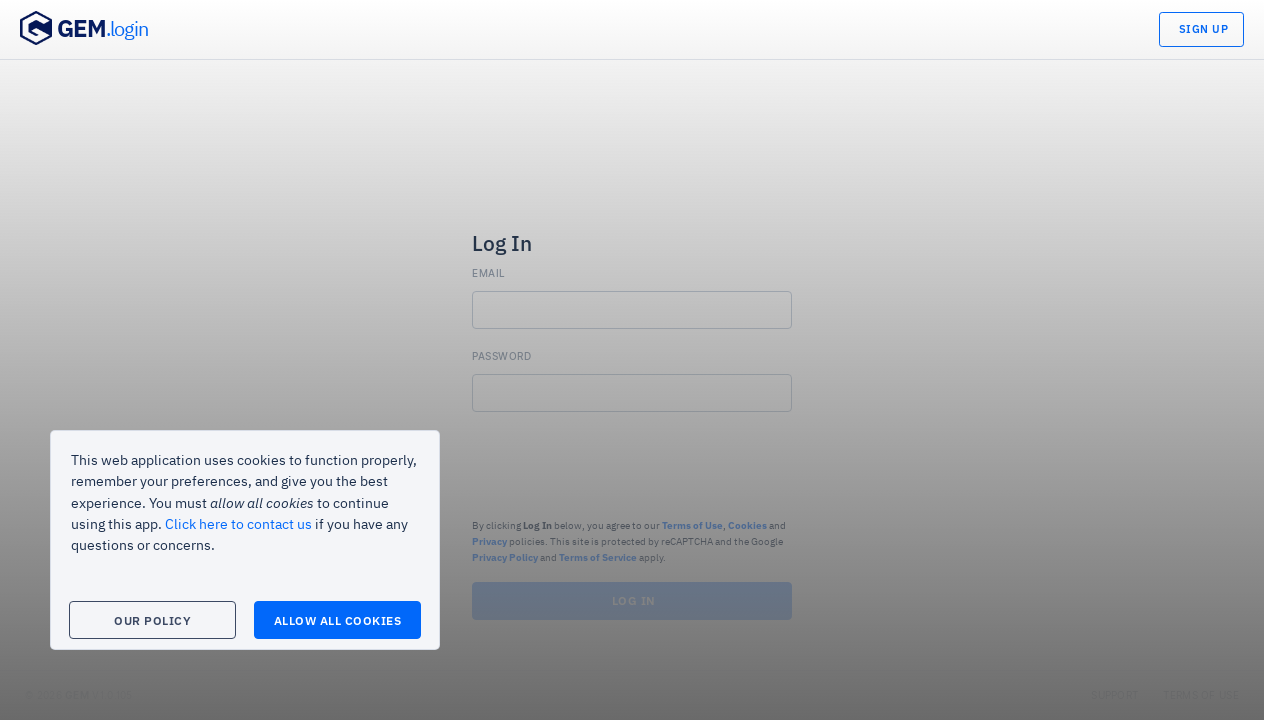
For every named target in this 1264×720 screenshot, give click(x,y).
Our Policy (152, 620)
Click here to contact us (238, 525)
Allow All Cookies (338, 620)
